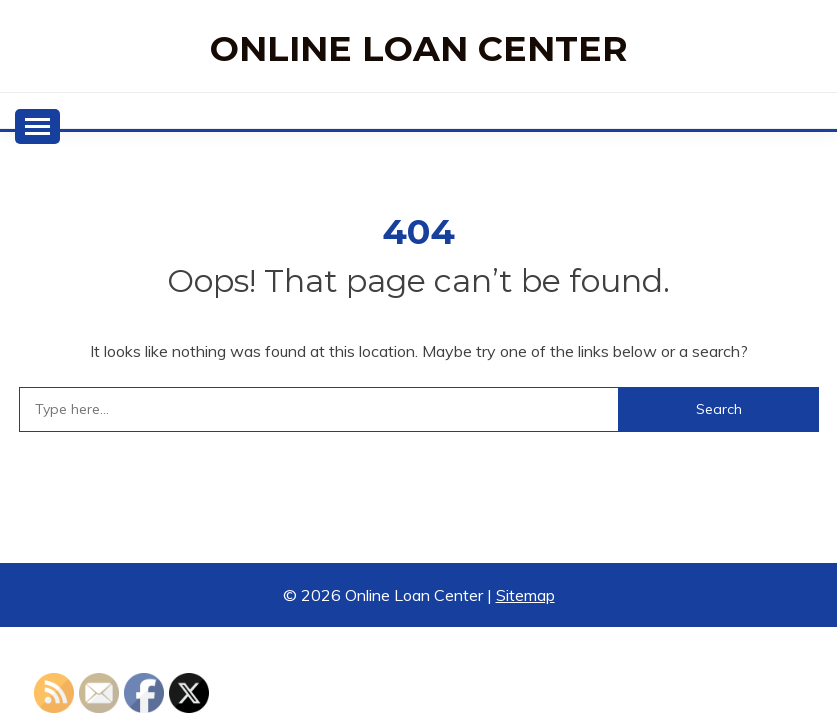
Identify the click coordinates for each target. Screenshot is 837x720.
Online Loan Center (419, 48)
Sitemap (525, 595)
